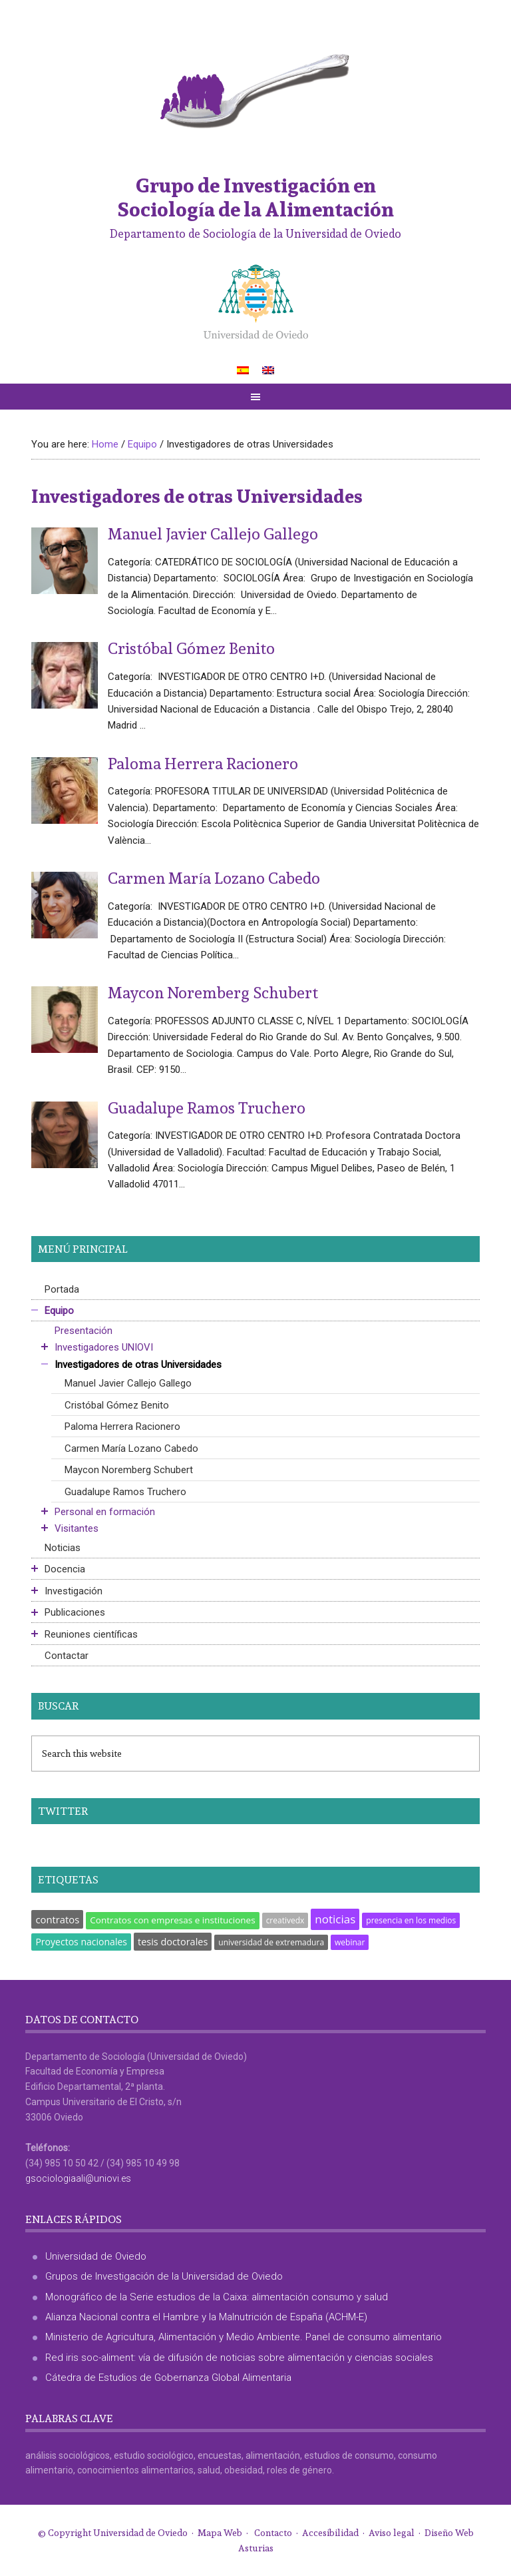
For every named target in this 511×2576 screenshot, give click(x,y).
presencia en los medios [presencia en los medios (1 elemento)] (411, 1920)
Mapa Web (220, 2532)
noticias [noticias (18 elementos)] (335, 1919)
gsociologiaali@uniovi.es (78, 2178)
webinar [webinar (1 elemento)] (350, 1942)
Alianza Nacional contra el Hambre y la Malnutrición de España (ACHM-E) (206, 2317)
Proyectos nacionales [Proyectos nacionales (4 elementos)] (81, 1941)
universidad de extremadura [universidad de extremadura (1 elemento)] (271, 1942)
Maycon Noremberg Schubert (213, 992)
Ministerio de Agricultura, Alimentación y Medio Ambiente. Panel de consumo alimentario (243, 2337)
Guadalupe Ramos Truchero (206, 1107)
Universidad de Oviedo (95, 2256)
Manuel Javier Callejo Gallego (213, 533)
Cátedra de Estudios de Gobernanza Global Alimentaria (168, 2378)
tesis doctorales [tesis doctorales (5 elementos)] (173, 1941)
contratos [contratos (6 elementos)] (57, 1919)
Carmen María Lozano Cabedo (214, 877)
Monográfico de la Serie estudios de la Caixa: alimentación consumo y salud (216, 2297)
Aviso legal (392, 2532)
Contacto (273, 2532)
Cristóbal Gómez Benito (191, 648)
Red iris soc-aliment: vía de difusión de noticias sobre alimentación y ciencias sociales (239, 2358)
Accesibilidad (330, 2532)
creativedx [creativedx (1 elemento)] (285, 1920)
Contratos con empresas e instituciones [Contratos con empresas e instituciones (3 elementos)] (172, 1920)
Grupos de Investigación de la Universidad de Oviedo (164, 2276)
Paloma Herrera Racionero (203, 763)
